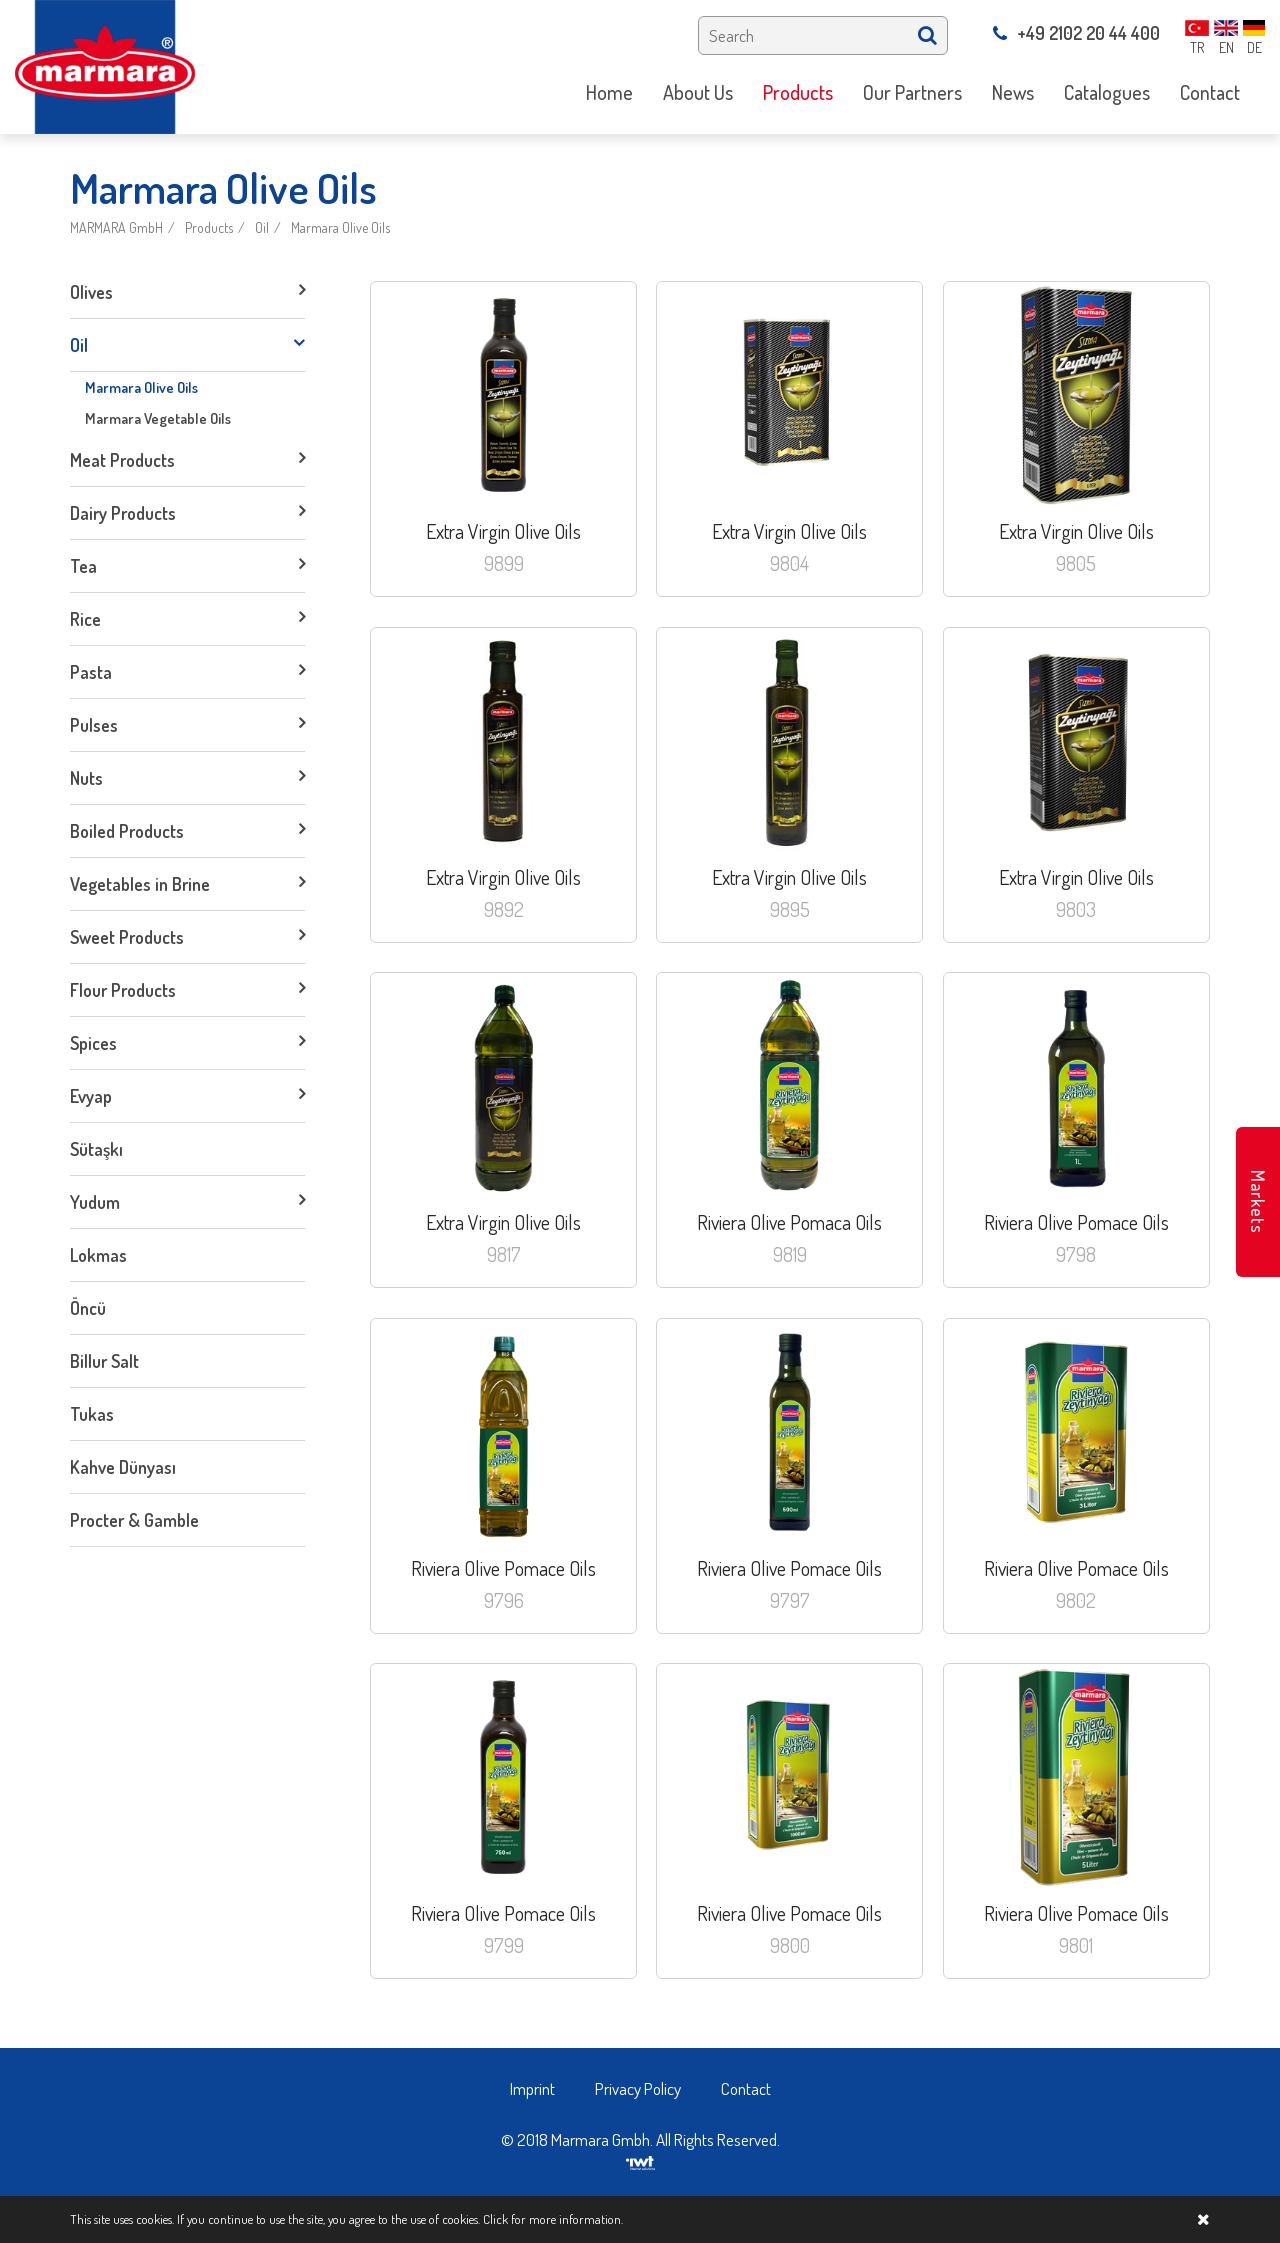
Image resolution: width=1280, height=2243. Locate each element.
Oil (262, 227)
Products (209, 227)
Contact (746, 2088)
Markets (1258, 1202)
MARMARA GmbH (116, 227)
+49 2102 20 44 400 (1076, 33)
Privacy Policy (638, 2088)
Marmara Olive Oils (340, 227)
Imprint (532, 2088)
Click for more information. (553, 2219)
